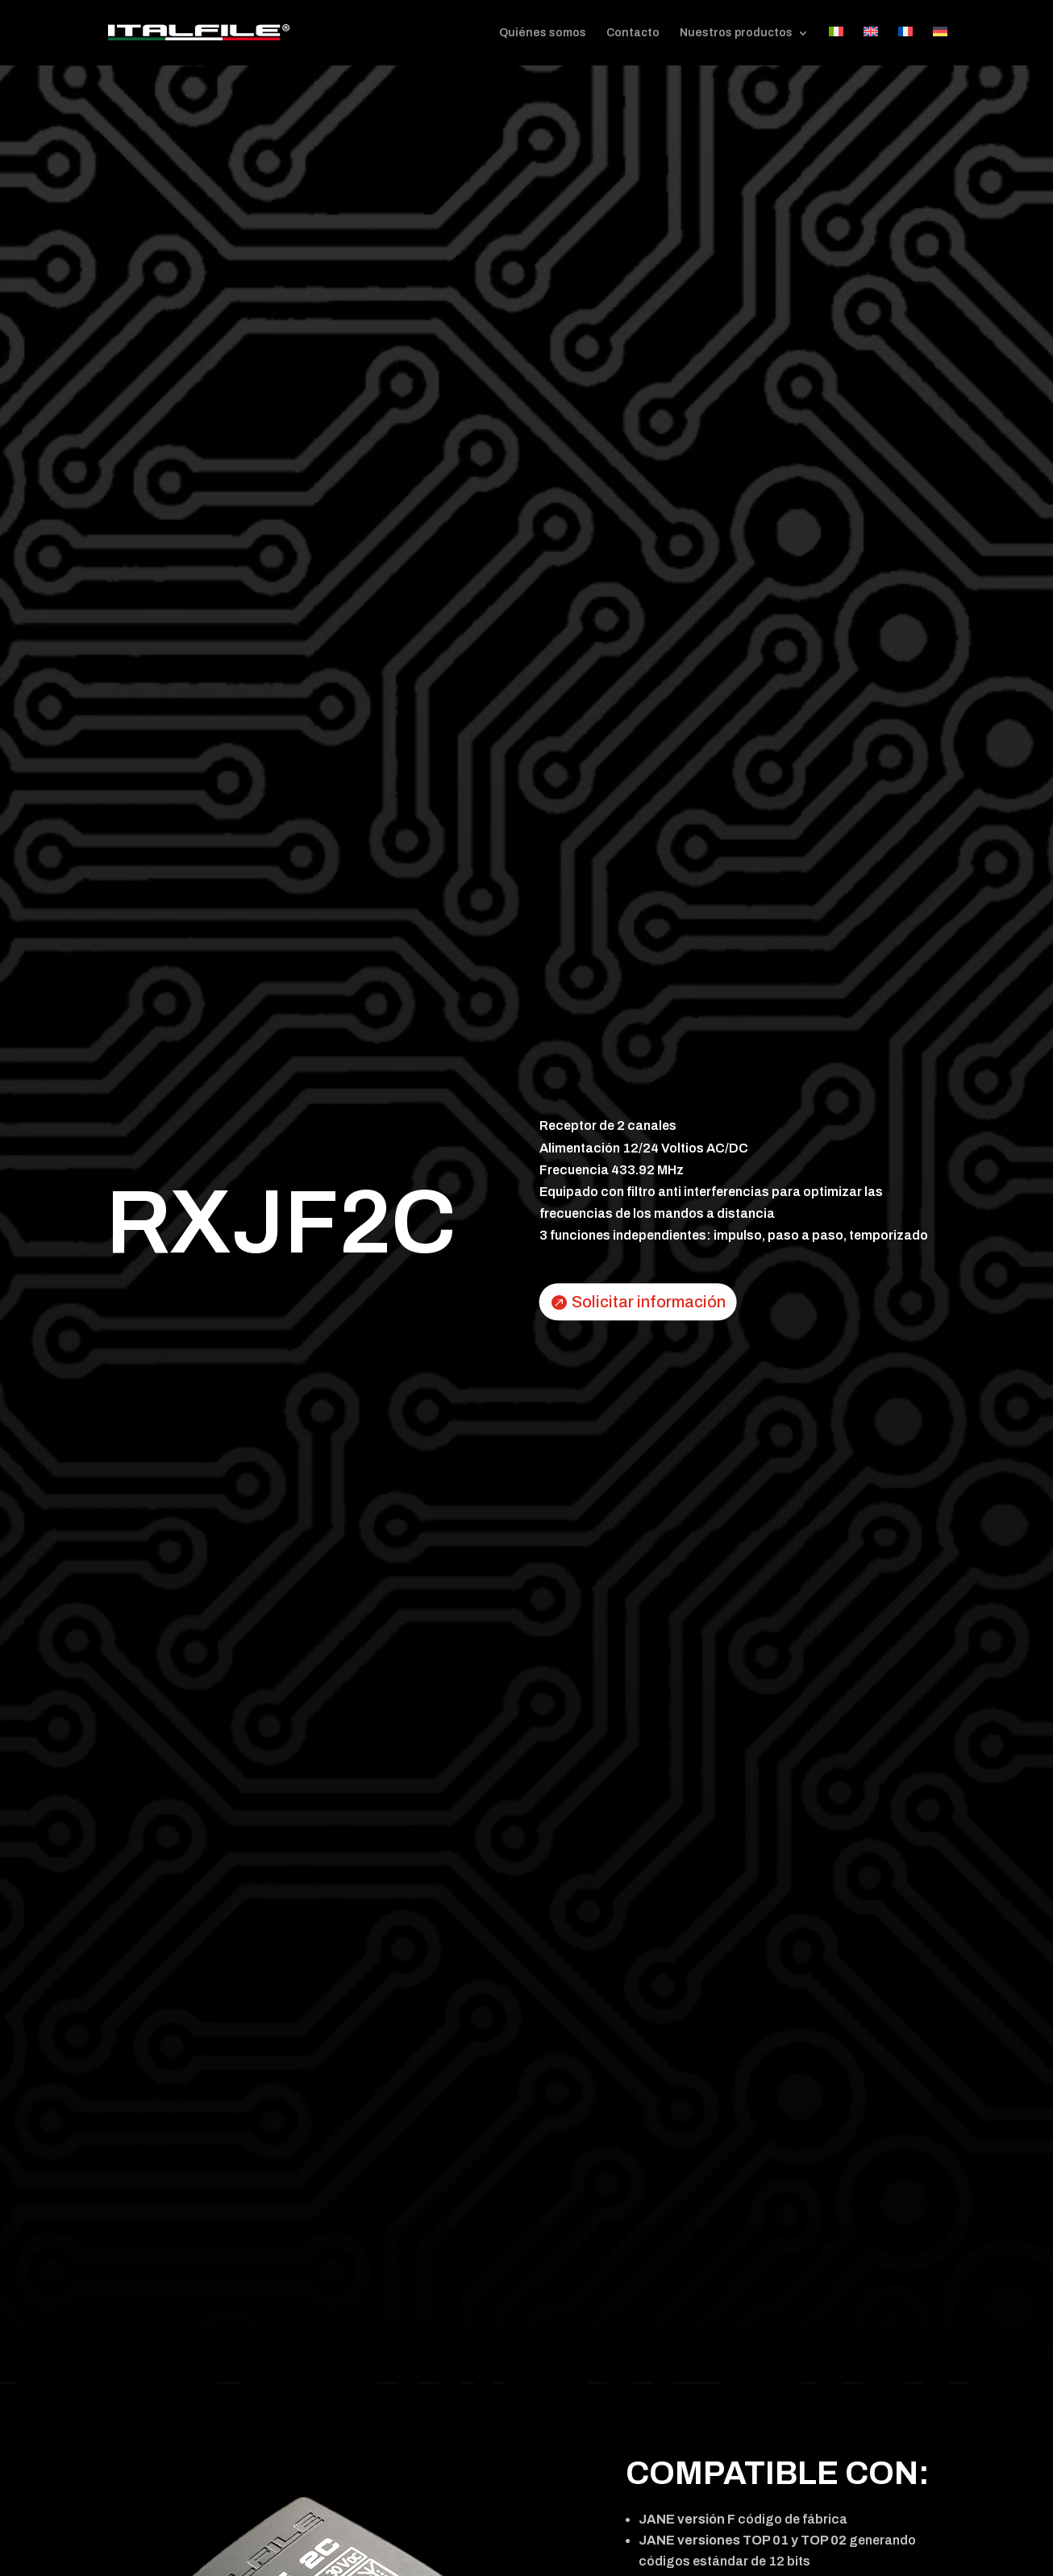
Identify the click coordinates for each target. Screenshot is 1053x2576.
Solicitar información (649, 1302)
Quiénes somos (542, 33)
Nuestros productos (736, 33)
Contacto (633, 33)
